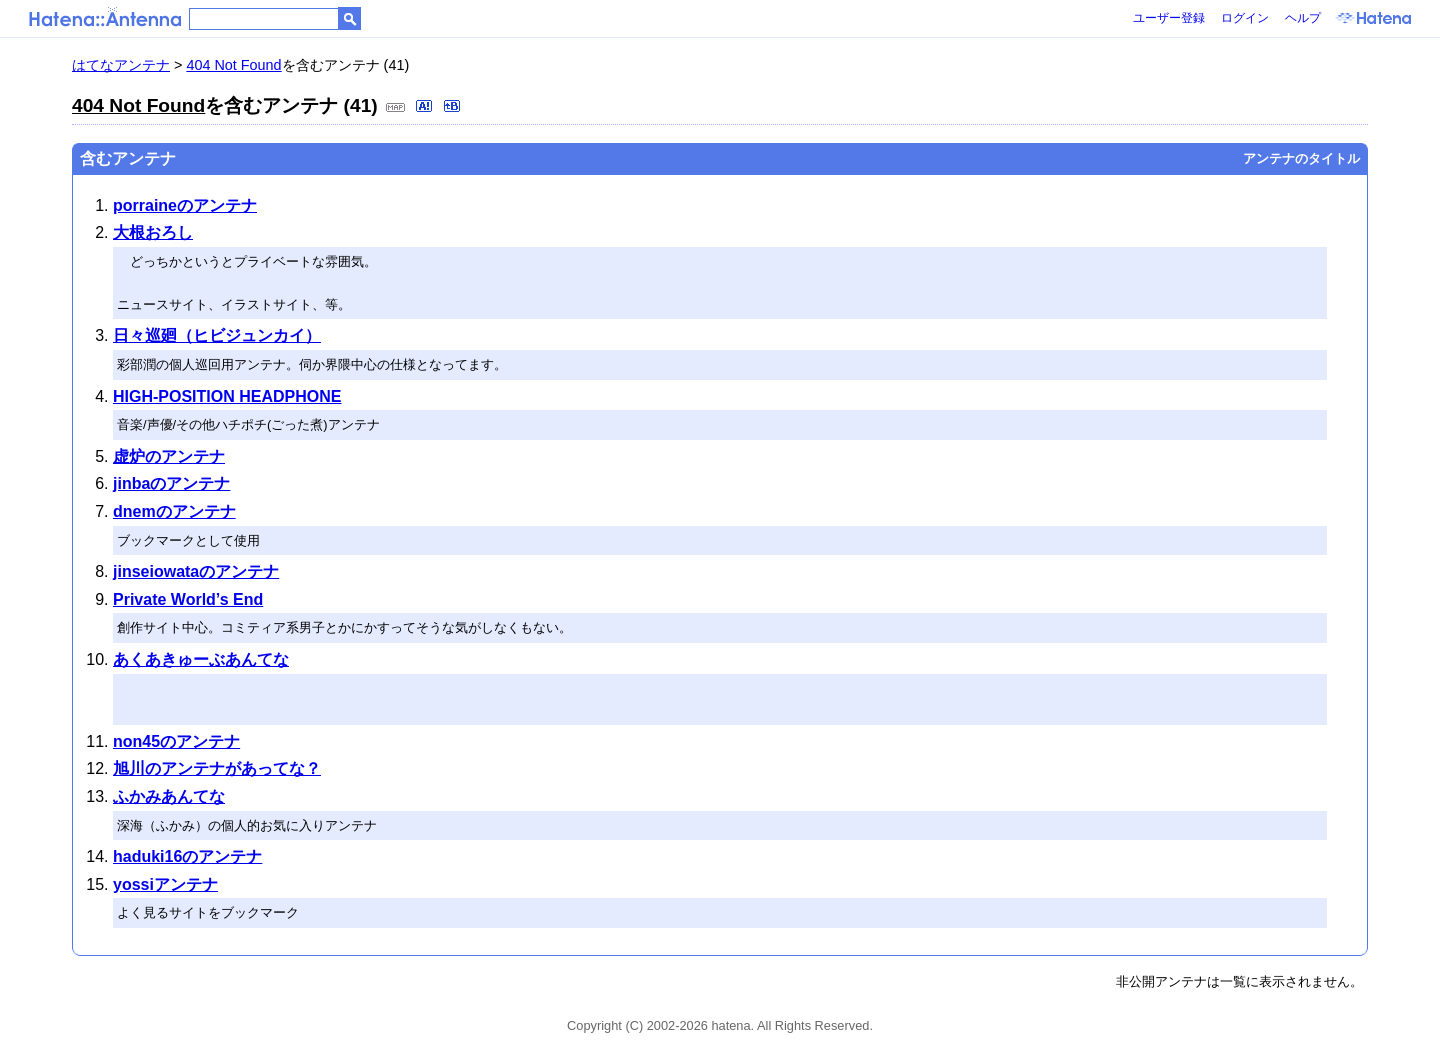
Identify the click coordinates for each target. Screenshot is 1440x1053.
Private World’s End (188, 599)
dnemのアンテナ (174, 511)
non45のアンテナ (176, 741)
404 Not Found (233, 65)
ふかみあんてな (169, 796)
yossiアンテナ (165, 884)
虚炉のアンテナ (169, 456)
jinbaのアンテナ (171, 483)
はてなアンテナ (121, 65)
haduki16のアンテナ (187, 856)
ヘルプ (1303, 18)
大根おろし (153, 232)
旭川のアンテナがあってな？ (217, 768)
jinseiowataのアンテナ (196, 571)
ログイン (1245, 18)
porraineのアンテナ (185, 205)
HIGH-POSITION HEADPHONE (227, 396)
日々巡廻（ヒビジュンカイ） (217, 335)
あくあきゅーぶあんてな (201, 659)
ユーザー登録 (1169, 18)
